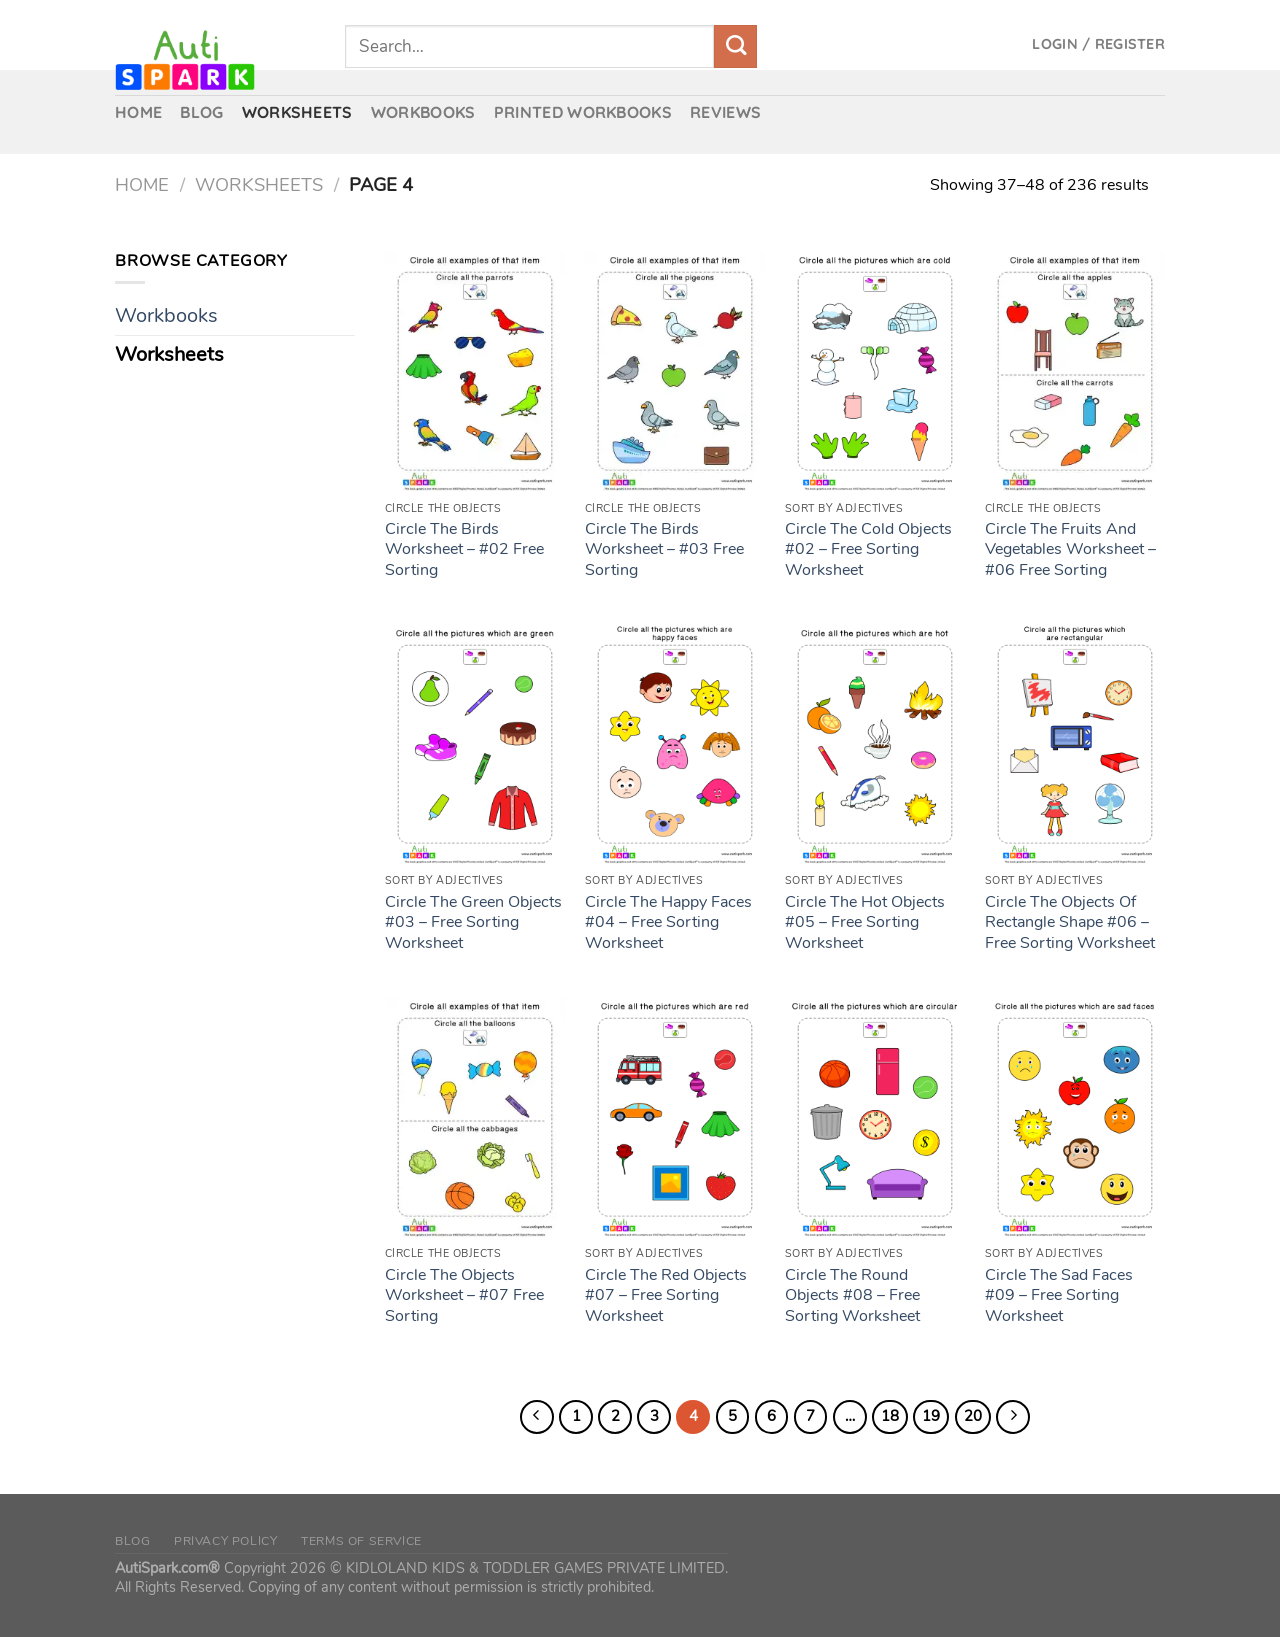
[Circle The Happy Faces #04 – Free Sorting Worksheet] (675, 744)
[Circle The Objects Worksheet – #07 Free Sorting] (475, 1117)
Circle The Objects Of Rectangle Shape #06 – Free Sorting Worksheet (1070, 923)
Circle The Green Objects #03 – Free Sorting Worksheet (473, 923)
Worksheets (259, 184)
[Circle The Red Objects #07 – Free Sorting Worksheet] (675, 1117)
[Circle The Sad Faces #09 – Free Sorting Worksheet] (1075, 1117)
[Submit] (735, 46)
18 (890, 1416)
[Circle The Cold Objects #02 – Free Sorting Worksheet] (875, 371)
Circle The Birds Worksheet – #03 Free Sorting (664, 550)
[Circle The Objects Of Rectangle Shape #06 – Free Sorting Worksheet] (1075, 744)
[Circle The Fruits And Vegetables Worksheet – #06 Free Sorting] (1075, 371)
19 (931, 1416)
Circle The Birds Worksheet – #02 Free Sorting (464, 550)
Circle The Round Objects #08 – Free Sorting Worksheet (852, 1296)
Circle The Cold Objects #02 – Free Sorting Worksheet (868, 550)
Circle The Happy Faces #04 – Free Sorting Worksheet (668, 923)
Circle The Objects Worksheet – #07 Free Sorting (464, 1296)
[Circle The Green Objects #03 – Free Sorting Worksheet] (475, 744)
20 (973, 1416)
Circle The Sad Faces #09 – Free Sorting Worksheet (1059, 1296)
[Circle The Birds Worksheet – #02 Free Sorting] (475, 371)
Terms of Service (361, 1541)
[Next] (1013, 1417)
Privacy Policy (226, 1541)
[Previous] (537, 1417)
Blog (132, 1541)
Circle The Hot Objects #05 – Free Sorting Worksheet (865, 923)
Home (142, 184)
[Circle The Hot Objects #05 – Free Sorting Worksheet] (875, 744)
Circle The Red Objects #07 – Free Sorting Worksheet (666, 1296)
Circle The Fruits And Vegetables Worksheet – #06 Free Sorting (1070, 550)
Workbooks (166, 315)
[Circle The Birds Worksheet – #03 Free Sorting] (675, 371)
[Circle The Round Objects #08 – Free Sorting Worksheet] (875, 1117)
